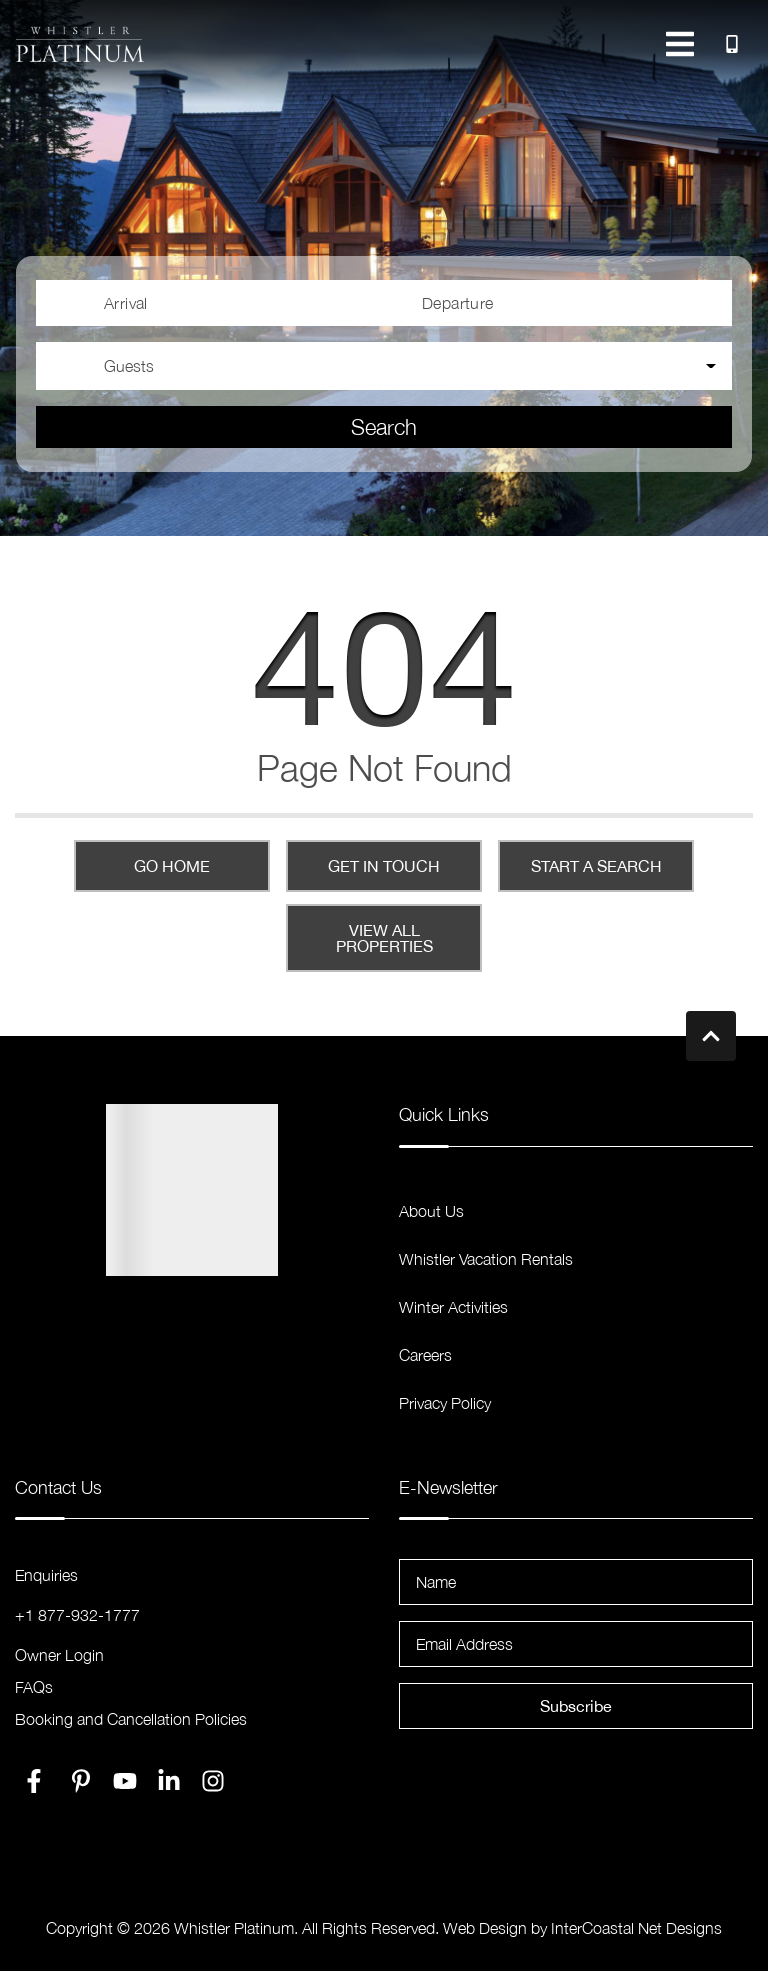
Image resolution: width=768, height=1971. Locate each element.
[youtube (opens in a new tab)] (125, 1781)
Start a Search (596, 866)
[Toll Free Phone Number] (732, 44)
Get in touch (384, 866)
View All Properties (384, 938)
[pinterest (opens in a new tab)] (81, 1781)
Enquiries (46, 1575)
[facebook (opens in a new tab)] (37, 1781)
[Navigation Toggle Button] (680, 44)
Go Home (172, 866)
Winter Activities (453, 1307)
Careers (425, 1355)
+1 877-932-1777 (77, 1615)
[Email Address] (576, 1644)
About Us (431, 1211)
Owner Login (59, 1655)
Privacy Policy (445, 1403)
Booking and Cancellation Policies (131, 1719)
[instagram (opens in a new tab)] (213, 1781)
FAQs (34, 1687)
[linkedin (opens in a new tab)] (169, 1781)
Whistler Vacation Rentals (486, 1259)
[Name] (576, 1582)
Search (384, 427)
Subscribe (576, 1706)
